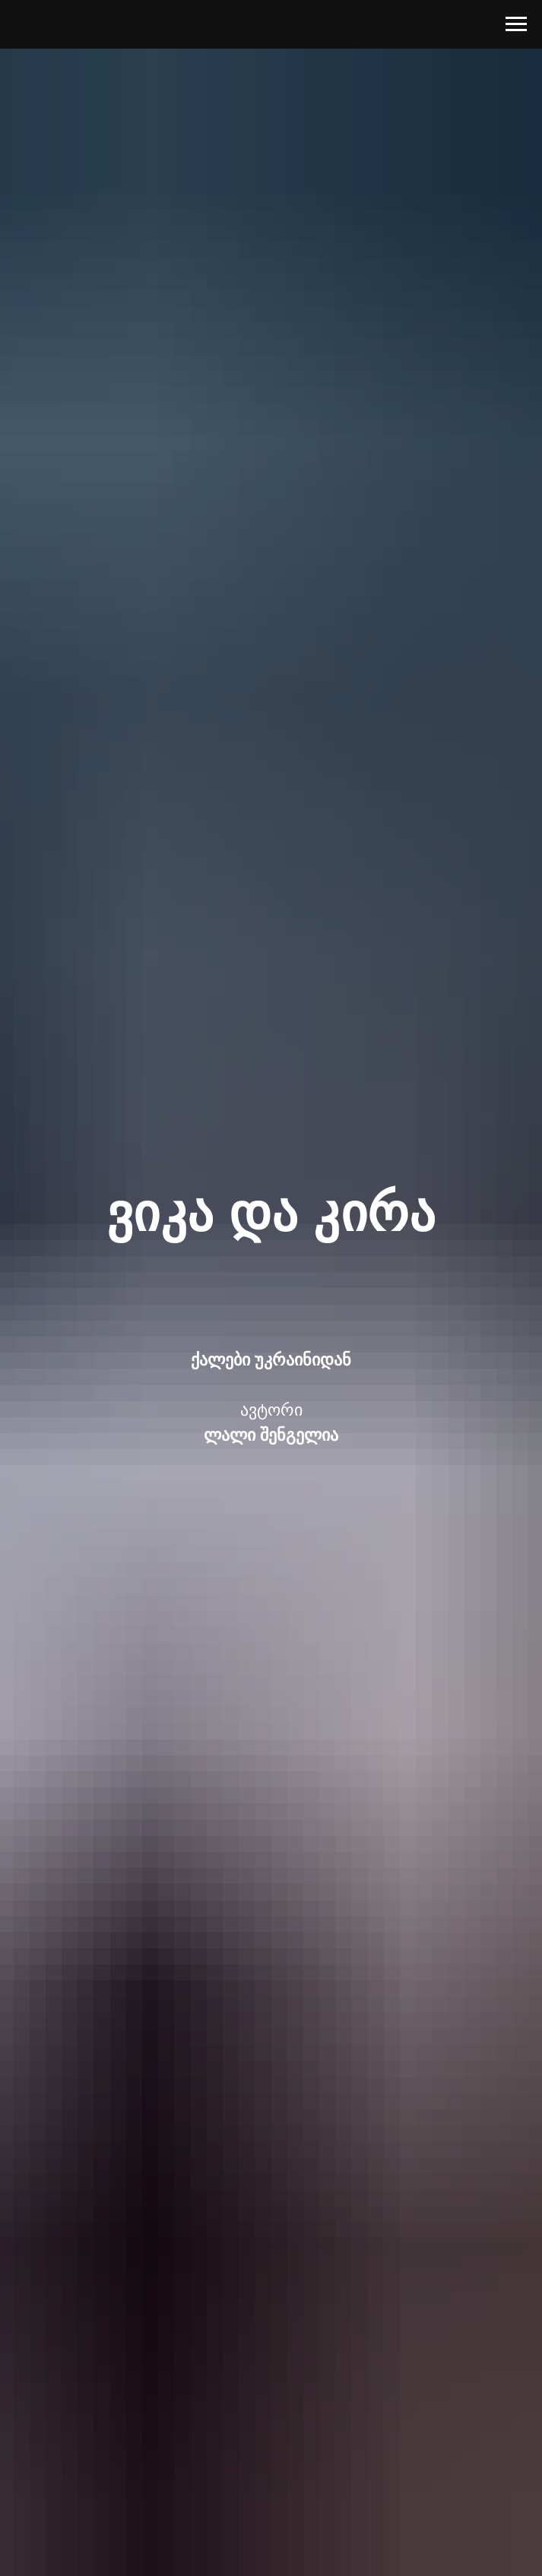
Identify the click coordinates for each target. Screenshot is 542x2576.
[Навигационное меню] (516, 24)
